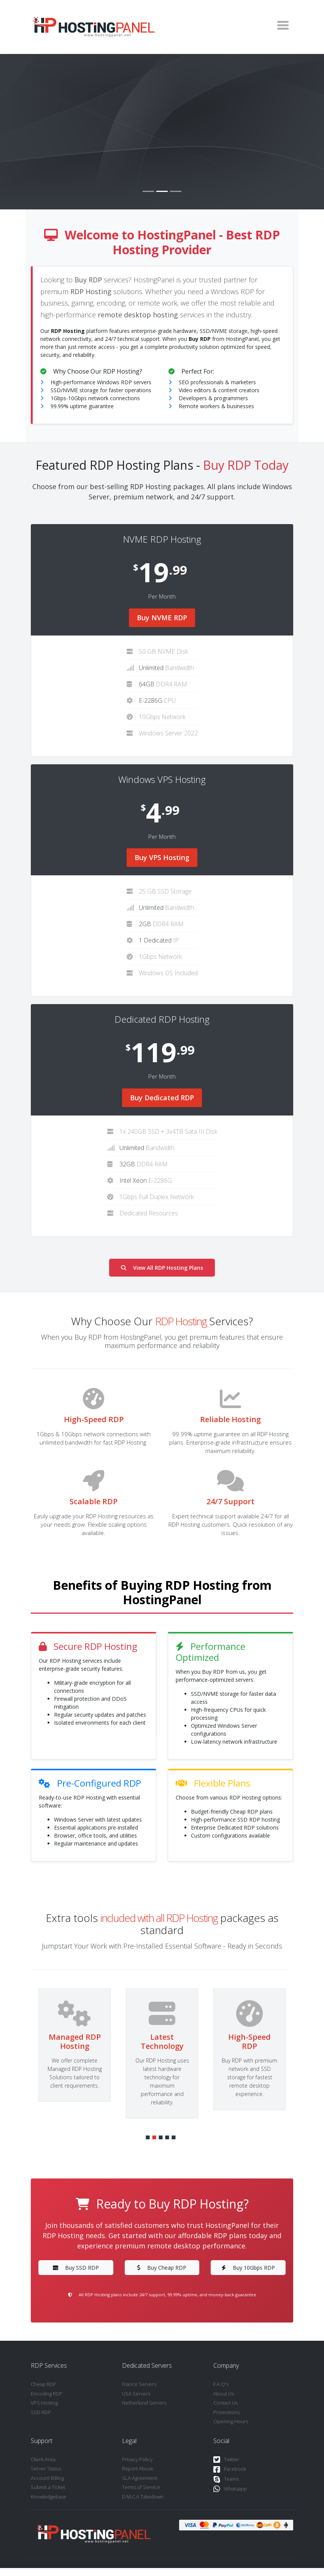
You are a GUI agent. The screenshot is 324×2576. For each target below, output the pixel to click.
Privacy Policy (137, 2459)
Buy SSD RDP (76, 2267)
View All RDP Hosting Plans (162, 1267)
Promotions (226, 2412)
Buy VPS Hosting (162, 857)
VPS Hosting (44, 2402)
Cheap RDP (43, 2384)
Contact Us (225, 2402)
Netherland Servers (144, 2402)
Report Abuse (137, 2468)
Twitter (226, 2460)
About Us (223, 2393)
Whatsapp (230, 2489)
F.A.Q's (221, 2384)
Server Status (46, 2468)
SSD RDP (41, 2412)
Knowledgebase (49, 2496)
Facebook (229, 2469)
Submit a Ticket (48, 2487)
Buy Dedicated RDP (162, 1097)
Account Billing (47, 2478)
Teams (226, 2479)
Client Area (43, 2459)
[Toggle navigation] (283, 25)
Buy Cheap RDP (161, 2267)
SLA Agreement (139, 2478)
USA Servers (136, 2393)
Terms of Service (141, 2487)
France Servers (139, 2384)
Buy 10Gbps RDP (248, 2267)
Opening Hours (230, 2421)
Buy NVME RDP (162, 617)
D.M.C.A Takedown (143, 2496)
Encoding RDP (46, 2393)
